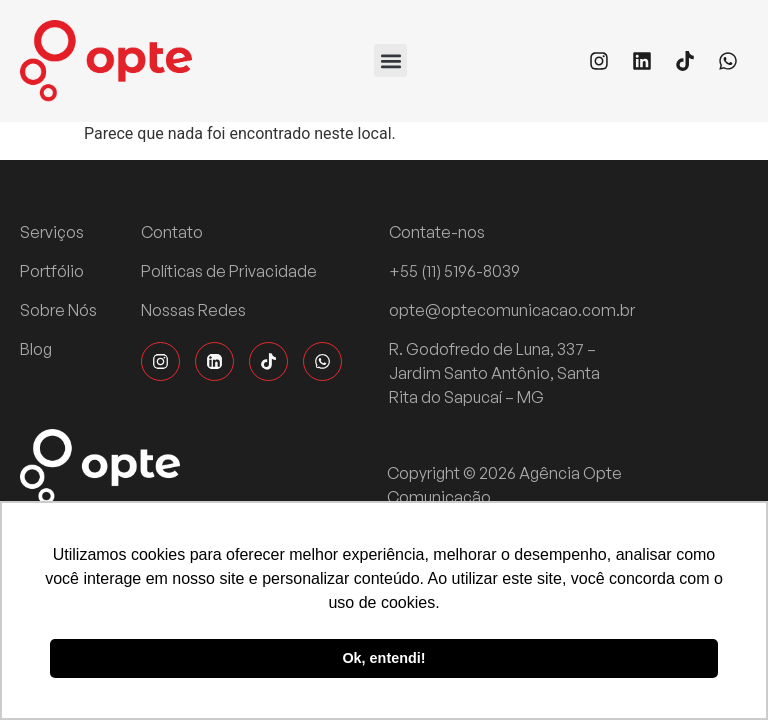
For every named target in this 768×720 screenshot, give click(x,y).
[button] (390, 60)
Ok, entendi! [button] (383, 658)
